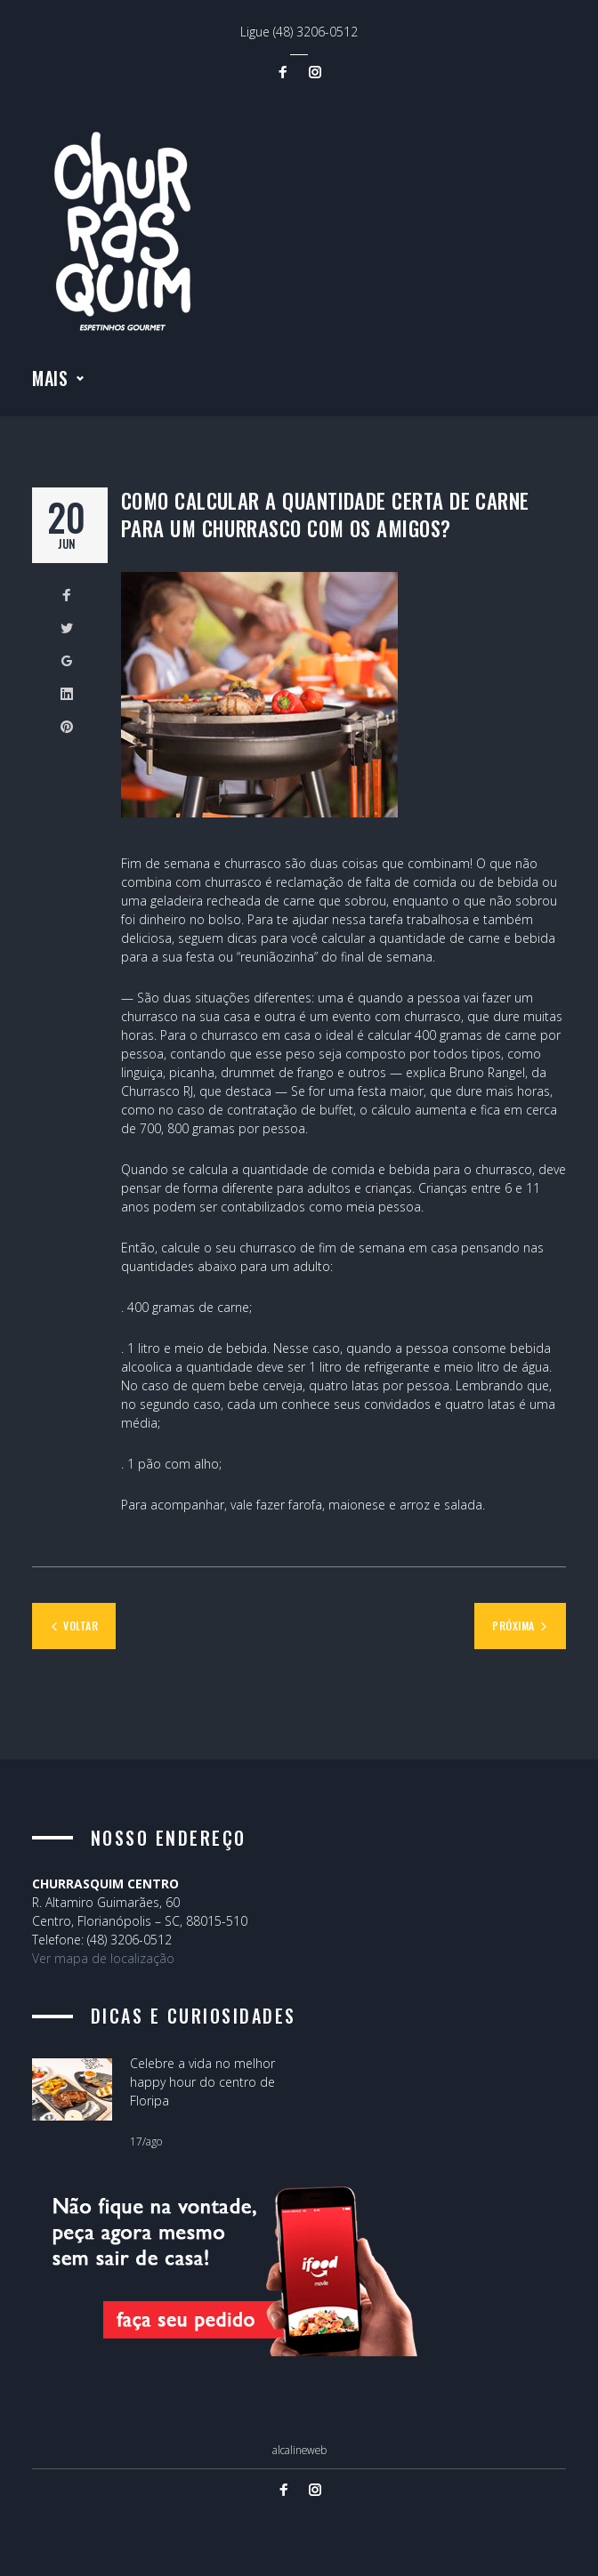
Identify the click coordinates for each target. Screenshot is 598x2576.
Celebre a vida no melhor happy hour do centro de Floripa (202, 2082)
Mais (50, 381)
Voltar (80, 1629)
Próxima (513, 1629)
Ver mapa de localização (103, 1958)
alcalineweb (299, 2450)
